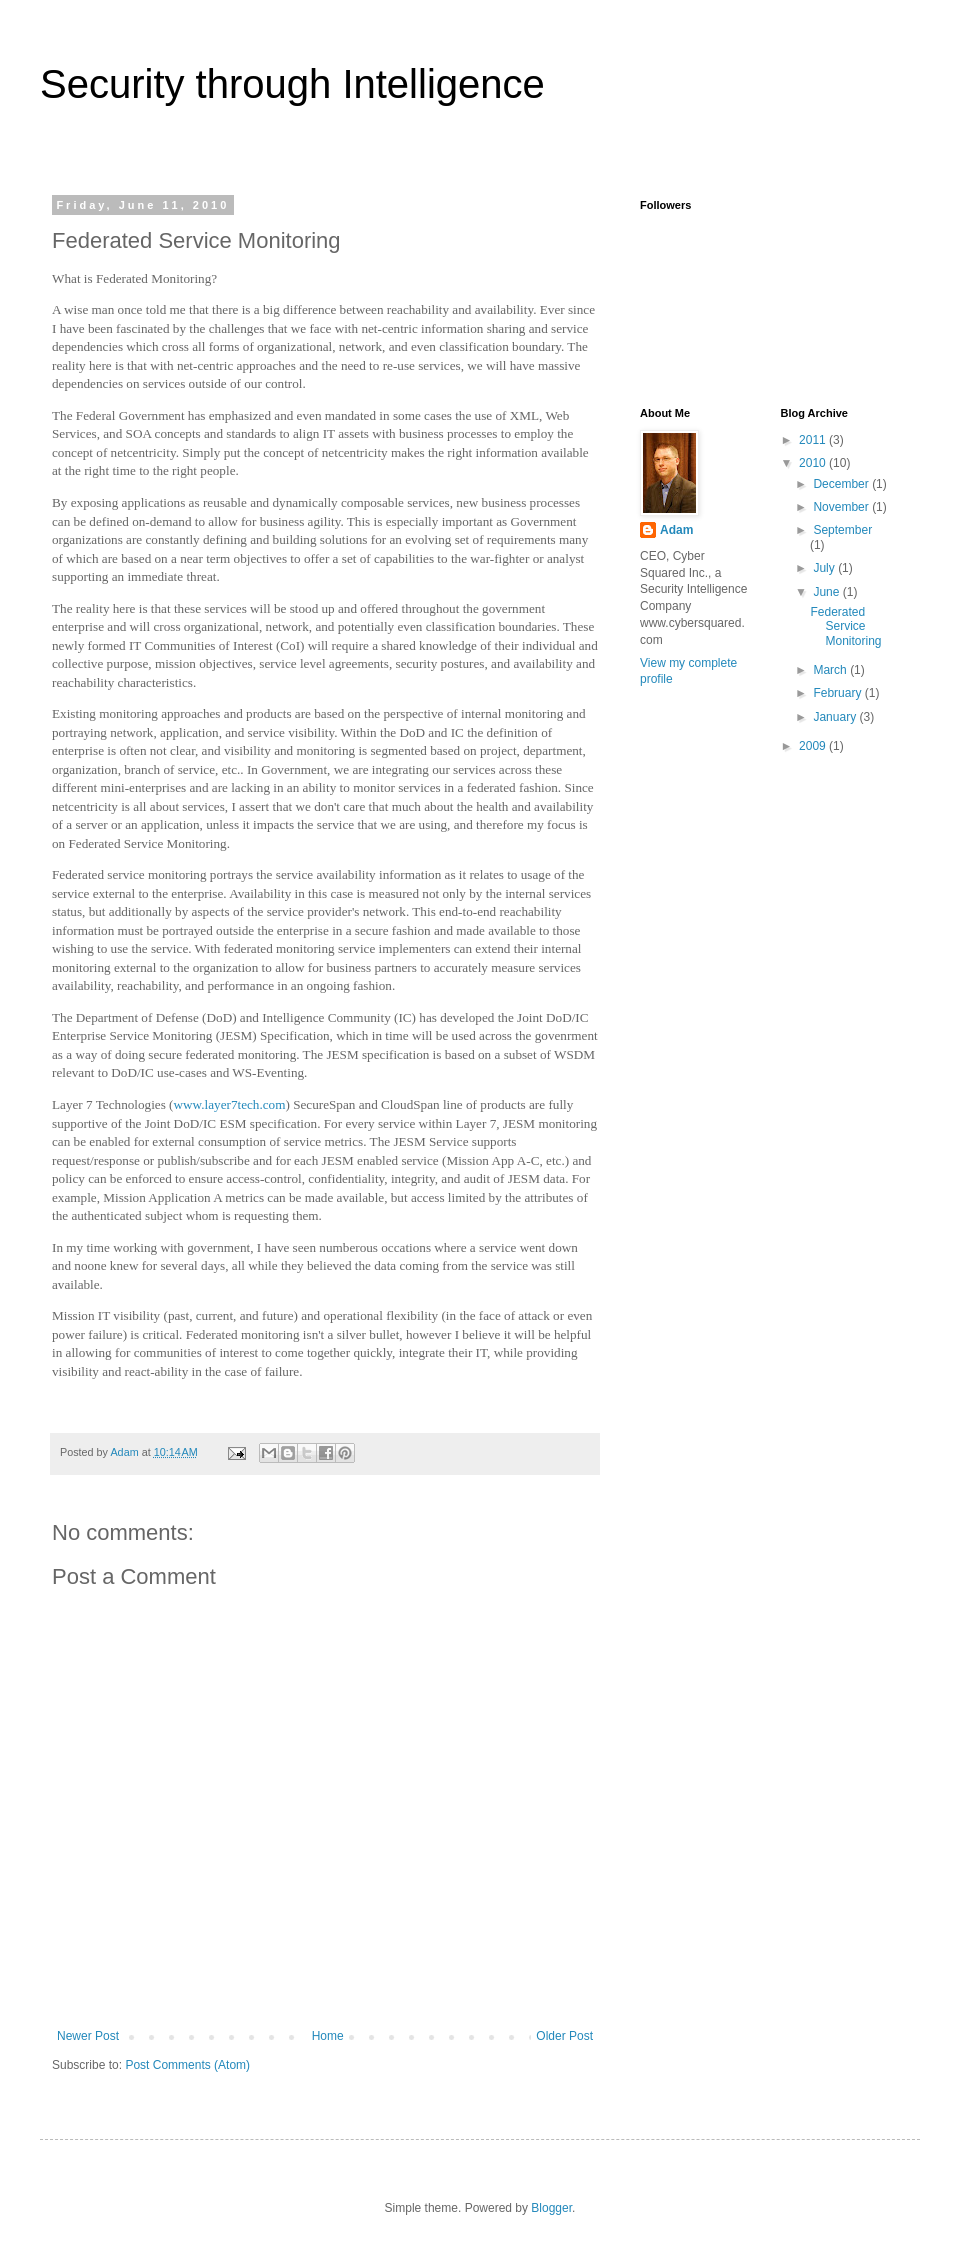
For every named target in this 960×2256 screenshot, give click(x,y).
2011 (814, 440)
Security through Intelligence (292, 84)
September (842, 530)
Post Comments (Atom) (187, 2065)
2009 (814, 746)
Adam (676, 530)
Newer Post (88, 2036)
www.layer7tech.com (230, 1104)
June (827, 592)
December (842, 484)
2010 (814, 463)
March (831, 670)
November (842, 507)
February (838, 693)
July (825, 568)
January (836, 717)
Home (328, 2036)
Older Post (564, 2036)
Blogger (551, 2208)
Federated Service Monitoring (845, 626)
